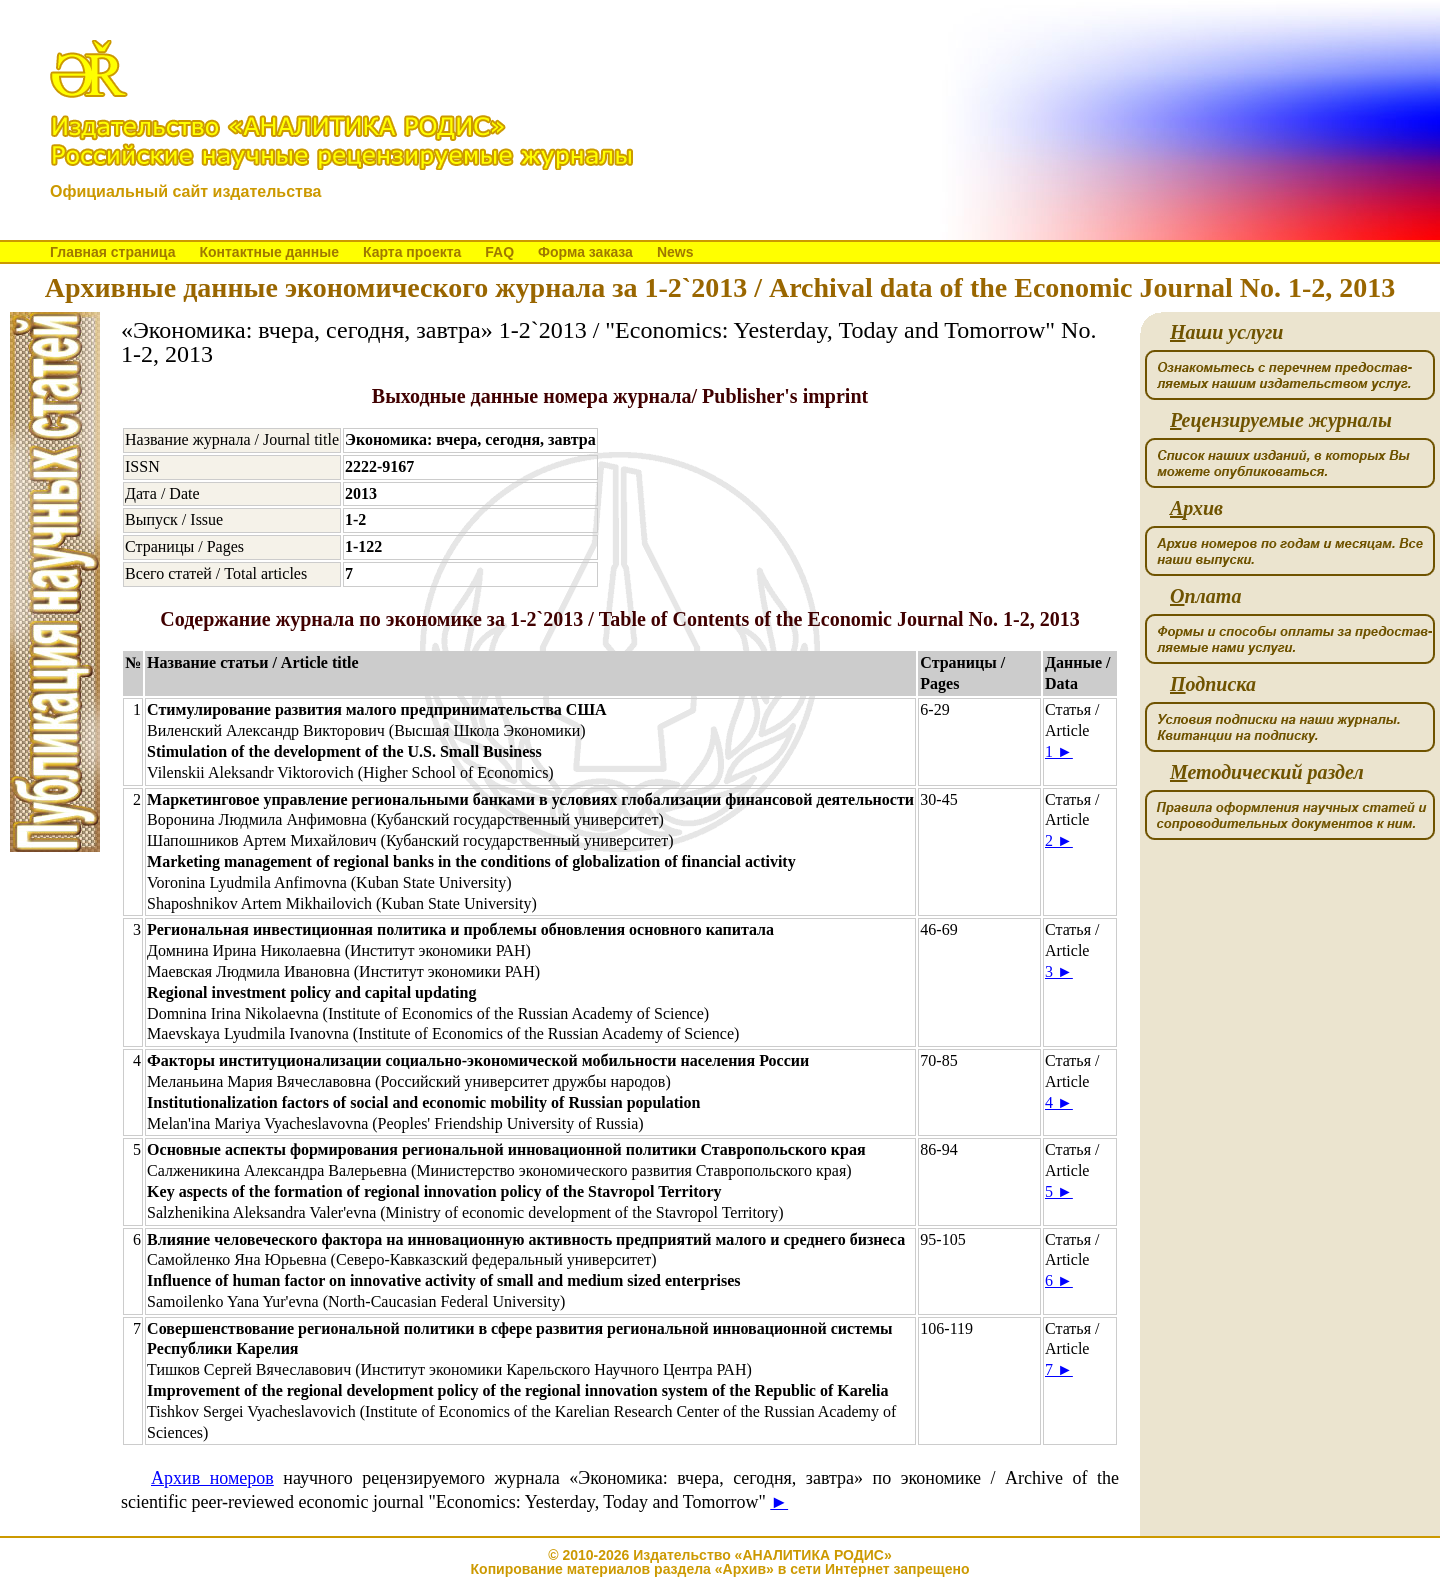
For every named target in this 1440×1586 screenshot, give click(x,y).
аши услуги (1226, 332)
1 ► (1059, 751)
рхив (1196, 508)
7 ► (1059, 1369)
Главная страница (112, 252)
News (675, 252)
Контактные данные (268, 252)
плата (1205, 596)
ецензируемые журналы (1281, 420)
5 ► (1059, 1191)
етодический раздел (1267, 772)
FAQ (499, 252)
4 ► (1059, 1102)
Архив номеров (212, 1478)
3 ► (1059, 971)
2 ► (1059, 840)
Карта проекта (412, 252)
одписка (1213, 684)
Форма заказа (585, 252)
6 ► (1059, 1280)
